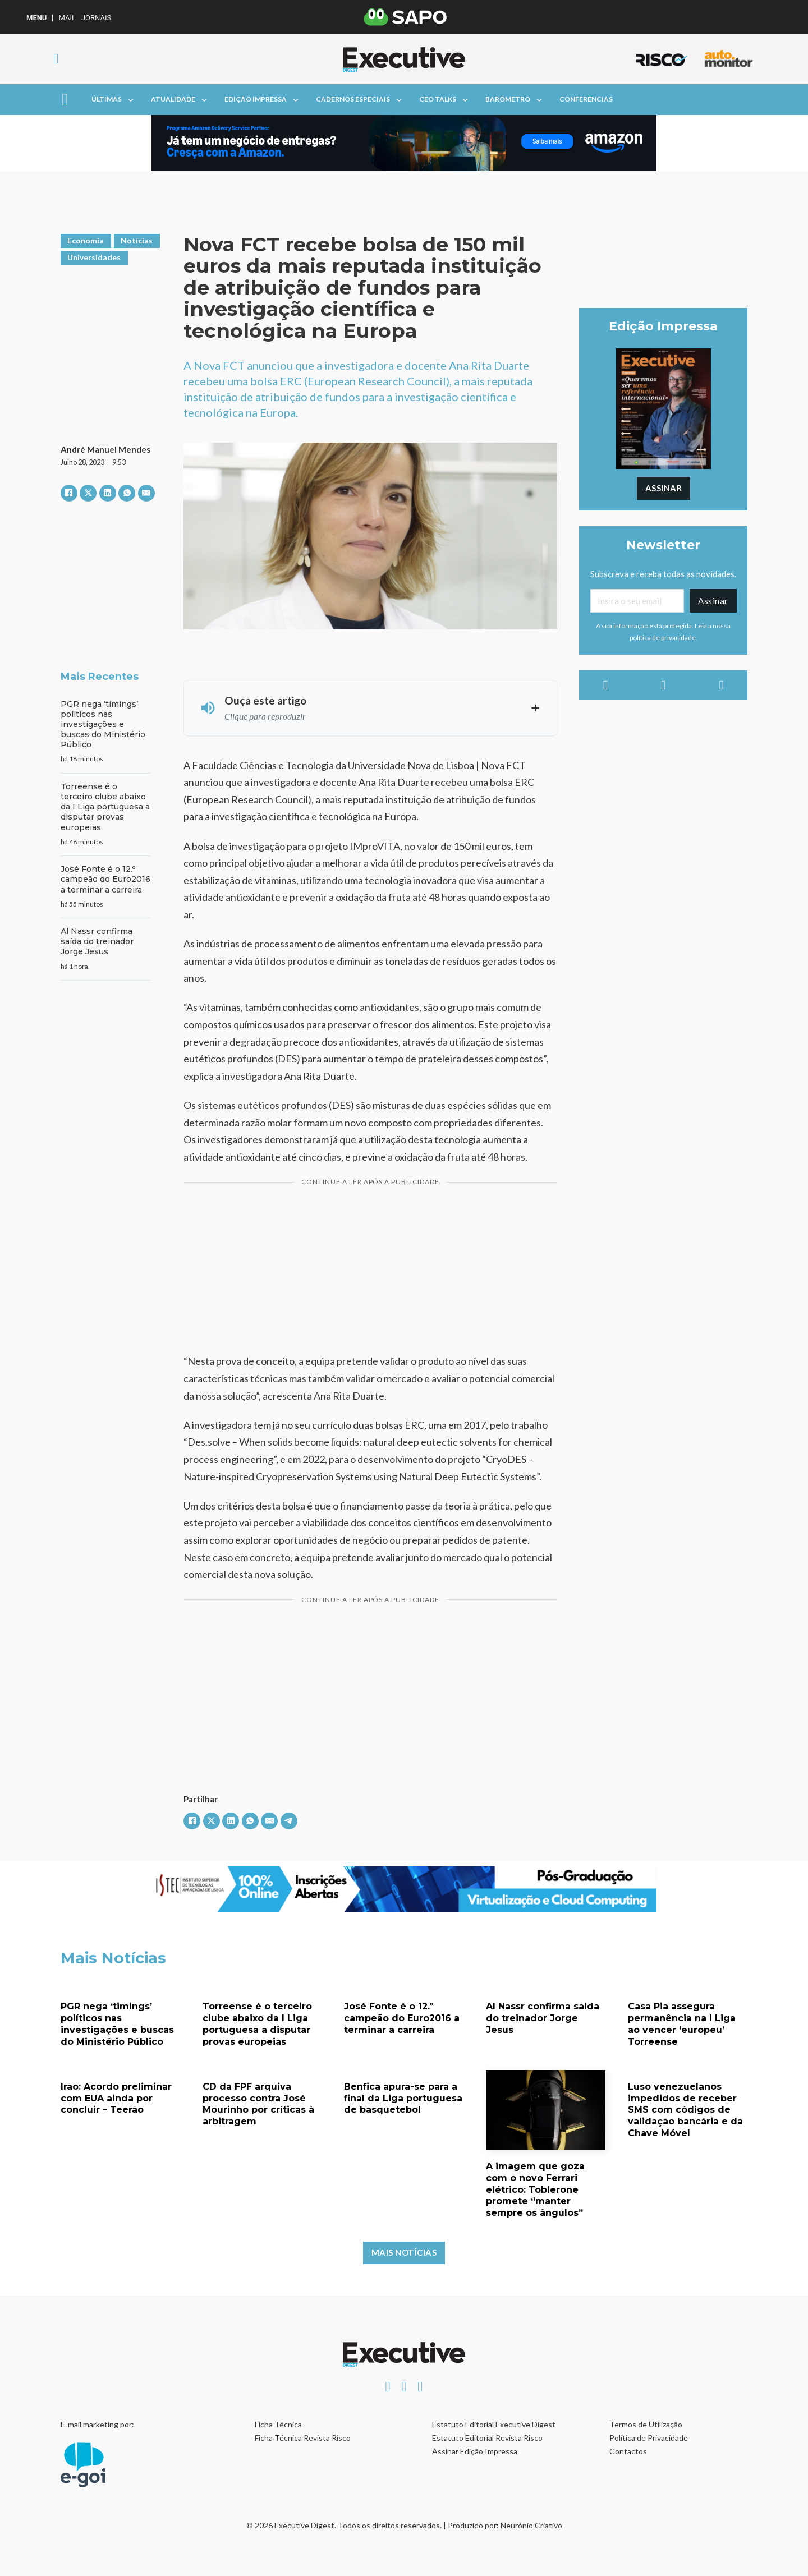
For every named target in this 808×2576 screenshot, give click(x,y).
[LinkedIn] (107, 493)
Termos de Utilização (645, 2424)
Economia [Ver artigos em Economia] (85, 240)
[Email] (637, 601)
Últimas (106, 99)
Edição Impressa (255, 99)
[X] (88, 493)
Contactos (628, 2451)
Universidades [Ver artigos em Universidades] (94, 257)
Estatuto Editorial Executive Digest (494, 2424)
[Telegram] (289, 1821)
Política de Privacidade (648, 2437)
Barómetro (507, 99)
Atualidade (173, 99)
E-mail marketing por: (97, 2424)
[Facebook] (69, 493)
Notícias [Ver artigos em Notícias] (137, 240)
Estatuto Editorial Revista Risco (487, 2437)
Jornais (96, 17)
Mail (66, 17)
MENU (36, 17)
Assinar (663, 488)
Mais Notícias (404, 2252)
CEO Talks (437, 99)
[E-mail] (146, 493)
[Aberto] (65, 99)
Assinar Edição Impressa (474, 2451)
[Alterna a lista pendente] (130, 99)
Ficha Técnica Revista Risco (303, 2437)
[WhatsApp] (126, 493)
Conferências (586, 99)
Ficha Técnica (278, 2424)
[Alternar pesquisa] (56, 59)
